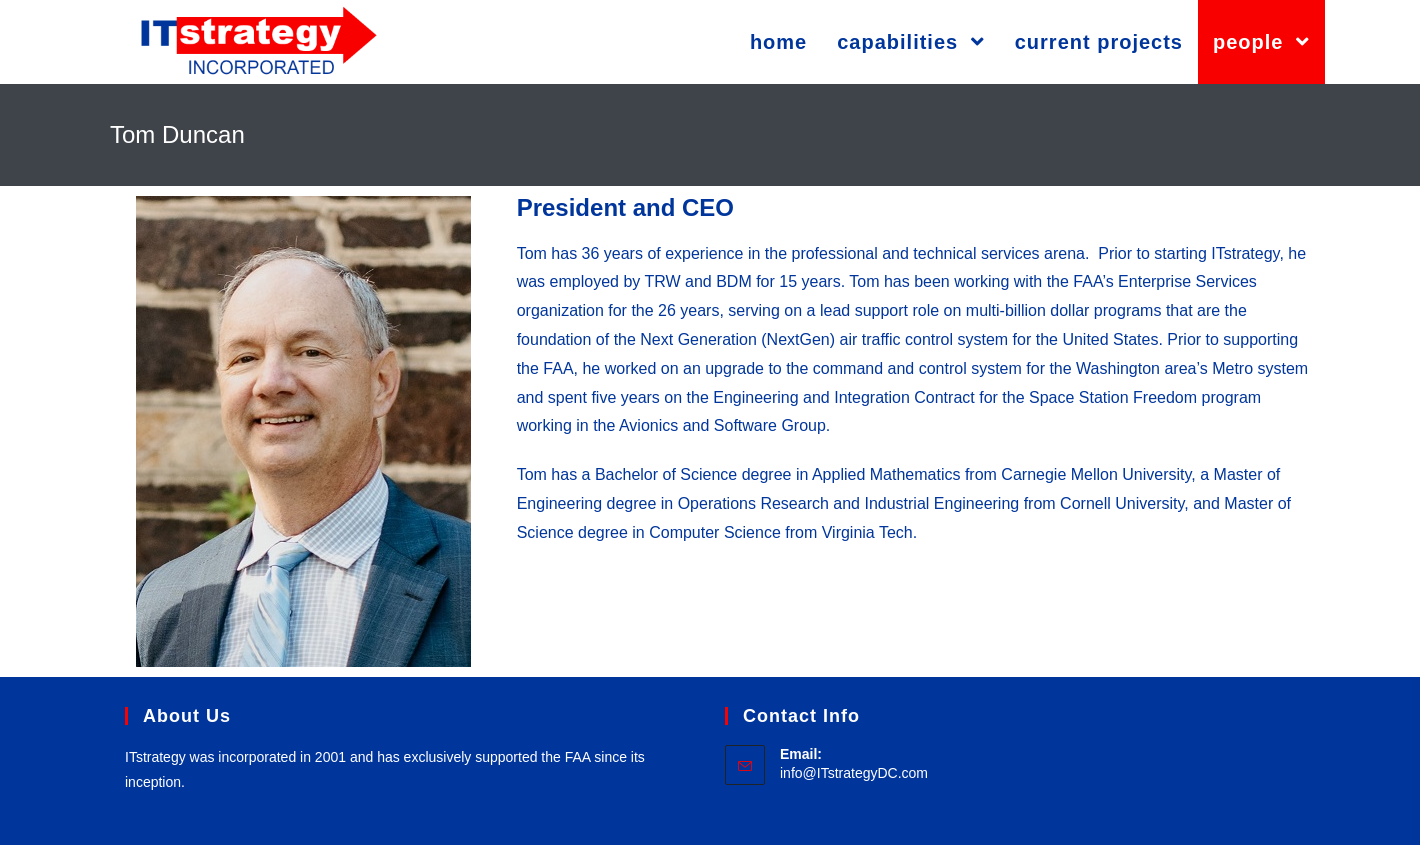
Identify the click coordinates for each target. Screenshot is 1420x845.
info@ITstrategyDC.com (854, 773)
